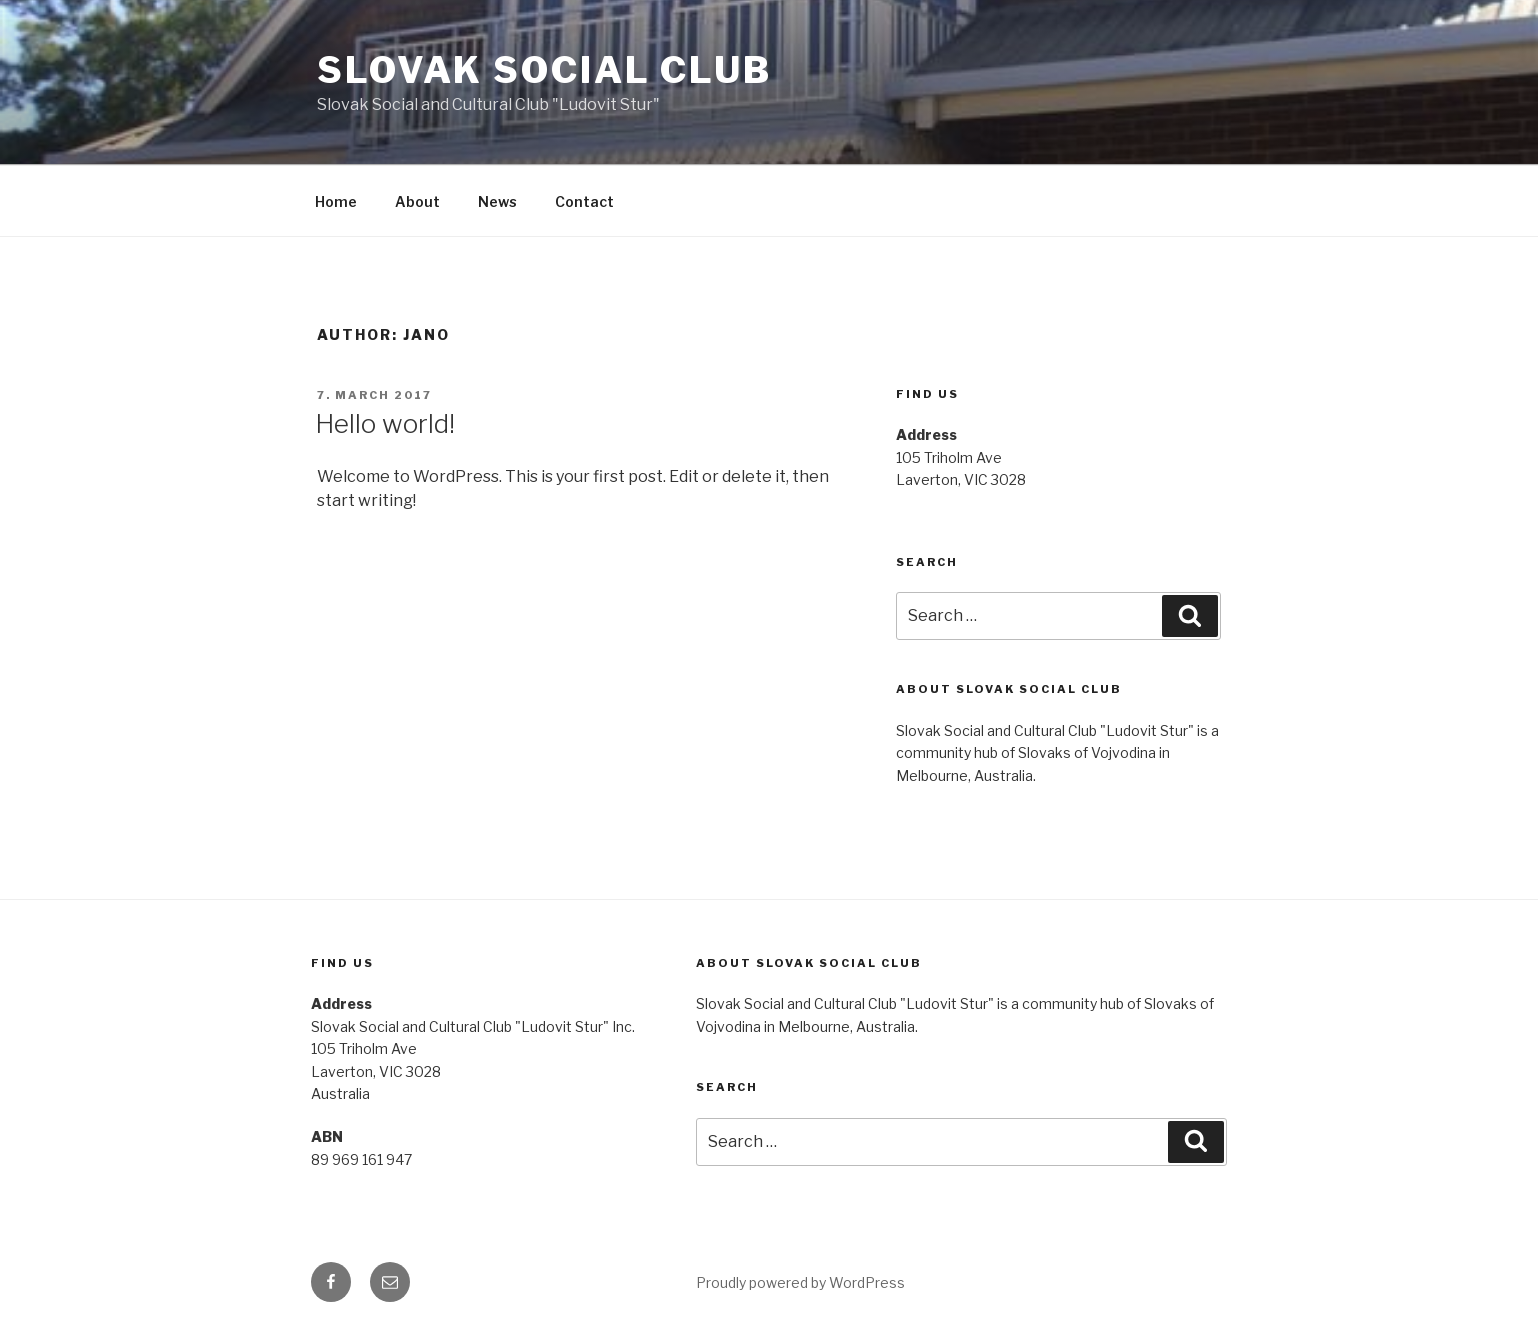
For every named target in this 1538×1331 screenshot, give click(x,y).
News (497, 201)
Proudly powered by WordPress (800, 1282)
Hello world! (385, 423)
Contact (584, 201)
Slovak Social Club (544, 70)
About (417, 201)
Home (336, 201)
